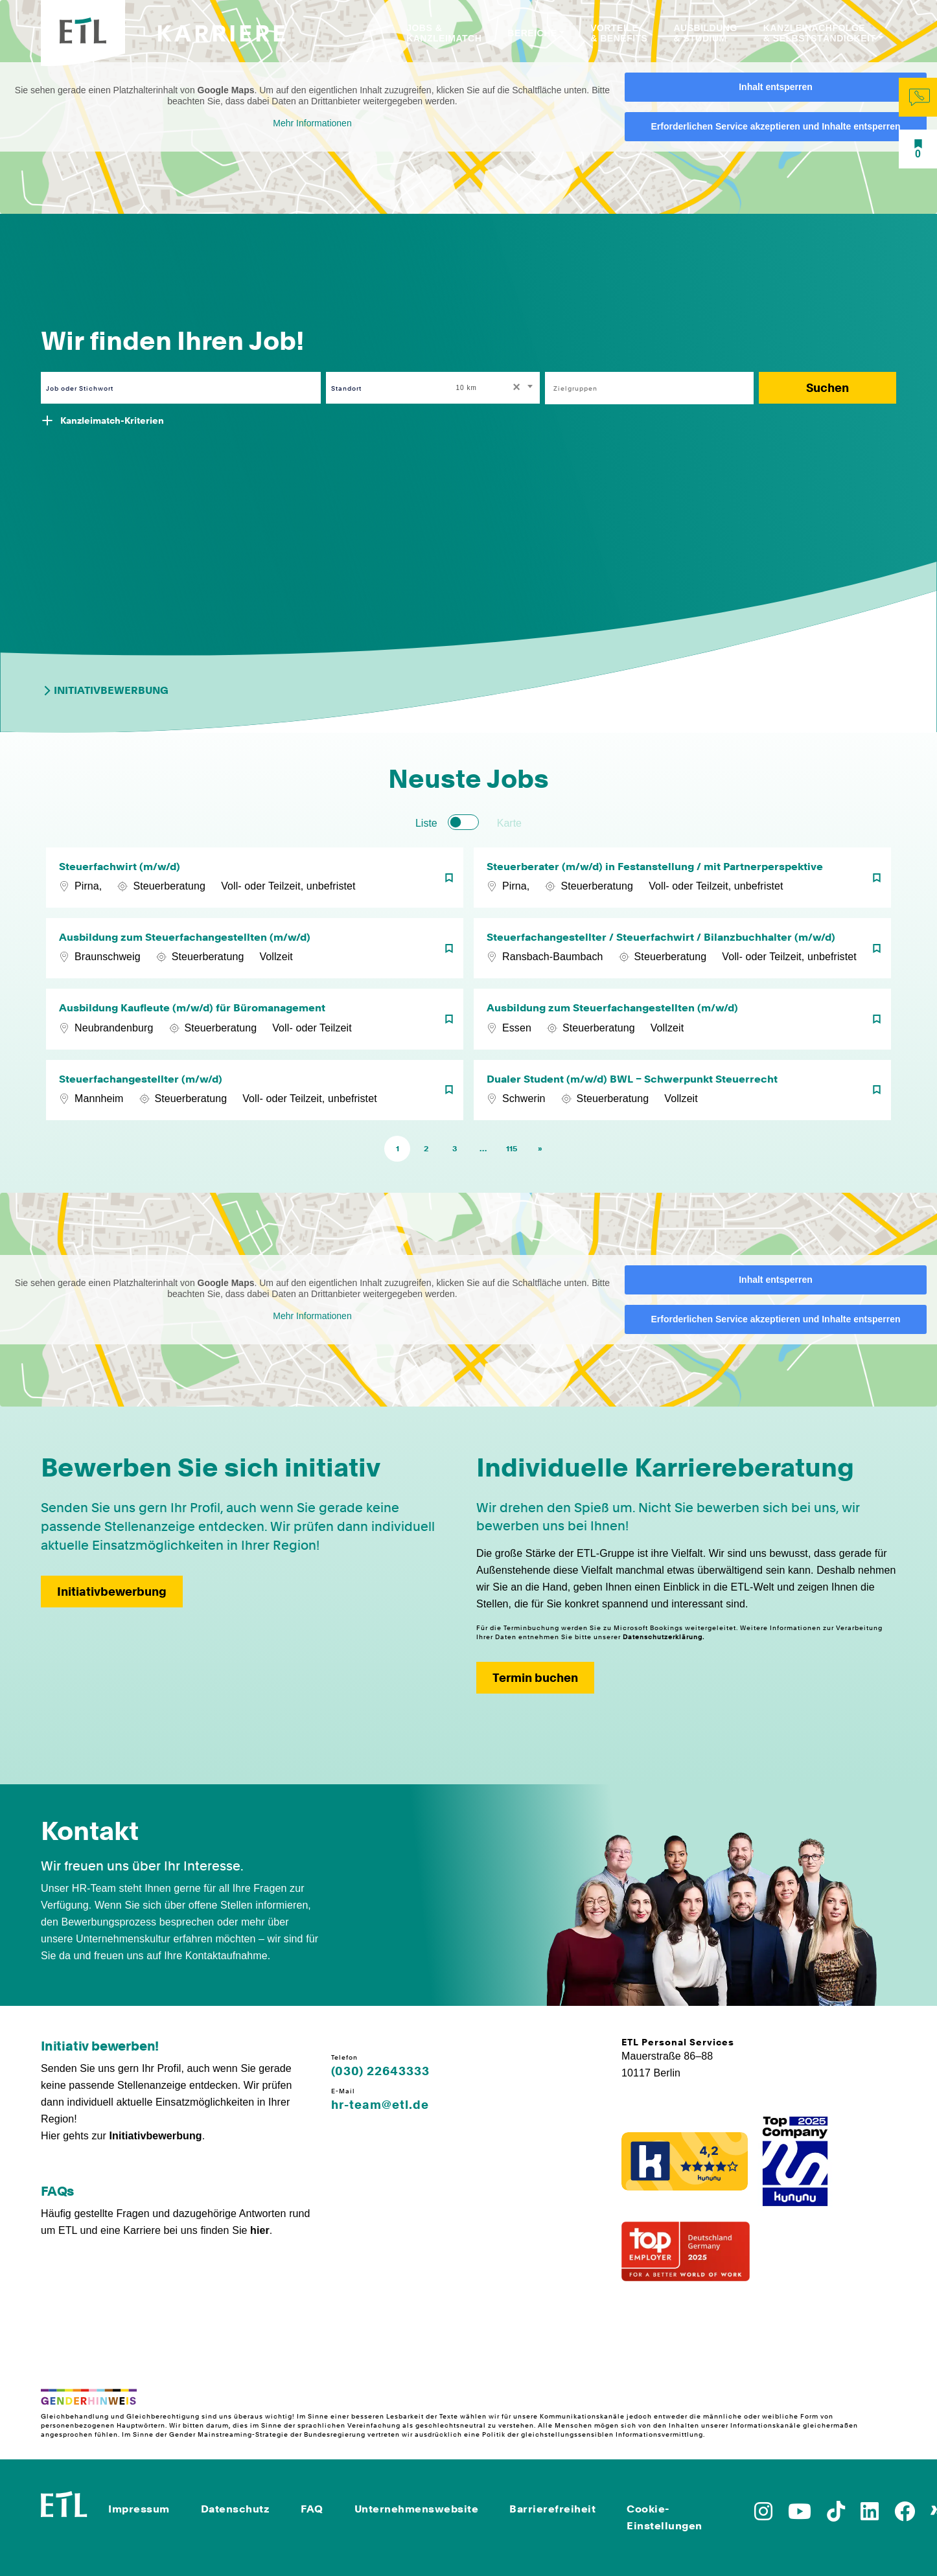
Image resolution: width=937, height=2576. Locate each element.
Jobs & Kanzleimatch (443, 33)
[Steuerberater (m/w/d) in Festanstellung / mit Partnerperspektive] (682, 877)
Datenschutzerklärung (662, 1636)
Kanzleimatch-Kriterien (112, 420)
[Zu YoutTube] (799, 2515)
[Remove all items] (514, 388)
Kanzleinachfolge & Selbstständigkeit (819, 33)
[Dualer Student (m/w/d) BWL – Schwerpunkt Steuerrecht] (682, 1090)
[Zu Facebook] (904, 2515)
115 (511, 1148)
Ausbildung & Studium (705, 33)
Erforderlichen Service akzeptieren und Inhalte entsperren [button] (775, 126)
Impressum (139, 2509)
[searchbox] (642, 388)
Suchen (827, 388)
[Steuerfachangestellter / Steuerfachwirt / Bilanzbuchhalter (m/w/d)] (682, 948)
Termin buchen (535, 1678)
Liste (426, 823)
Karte (509, 823)
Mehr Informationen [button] (312, 123)
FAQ (312, 2509)
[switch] (463, 822)
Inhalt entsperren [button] (776, 87)
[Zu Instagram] (763, 2515)
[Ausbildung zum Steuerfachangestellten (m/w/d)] (254, 948)
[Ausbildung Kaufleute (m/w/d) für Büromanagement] (254, 1019)
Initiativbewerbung (104, 690)
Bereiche (532, 33)
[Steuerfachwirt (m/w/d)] (254, 877)
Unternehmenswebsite (416, 2509)
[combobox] (495, 388)
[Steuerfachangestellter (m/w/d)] (254, 1090)
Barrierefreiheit (552, 2509)
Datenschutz (235, 2509)
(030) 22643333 (380, 2071)
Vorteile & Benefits (618, 33)
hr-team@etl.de (380, 2105)
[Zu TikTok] (836, 2515)
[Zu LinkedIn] (870, 2515)
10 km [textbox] (466, 387)
